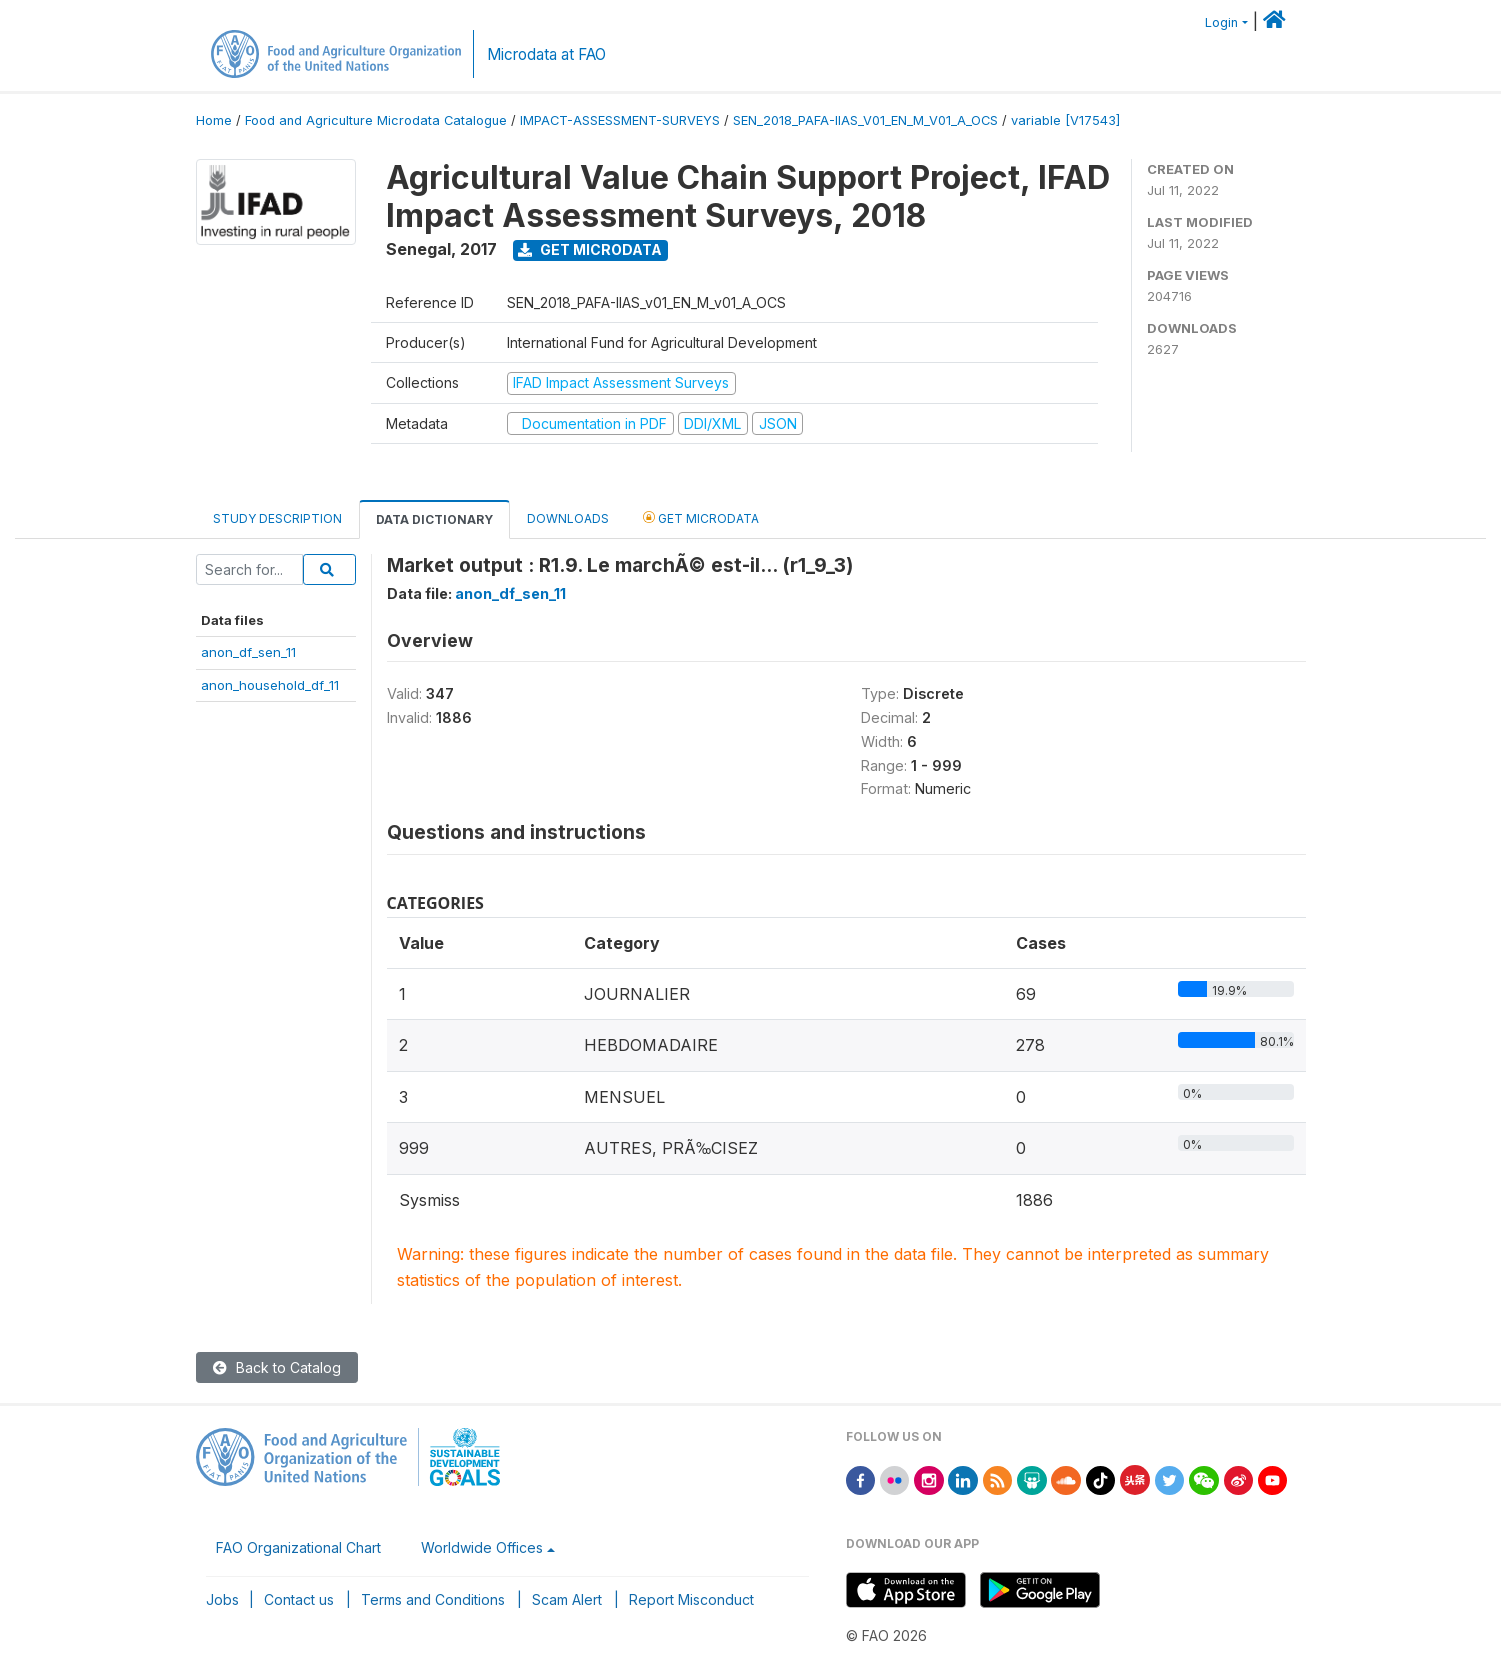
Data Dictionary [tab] (434, 519)
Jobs (222, 1599)
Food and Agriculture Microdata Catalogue (376, 120)
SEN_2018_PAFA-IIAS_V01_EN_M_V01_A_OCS (865, 120)
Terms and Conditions (433, 1599)
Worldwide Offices (482, 1547)
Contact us (299, 1599)
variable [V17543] (1065, 120)
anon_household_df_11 (270, 685)
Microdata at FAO (546, 54)
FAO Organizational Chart (298, 1547)
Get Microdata (590, 249)
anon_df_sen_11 (248, 652)
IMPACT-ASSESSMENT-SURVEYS (620, 120)
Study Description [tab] (277, 518)
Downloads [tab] (568, 518)
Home (214, 120)
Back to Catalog (277, 1367)
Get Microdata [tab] (701, 517)
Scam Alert (567, 1599)
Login (1221, 22)
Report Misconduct (691, 1599)
